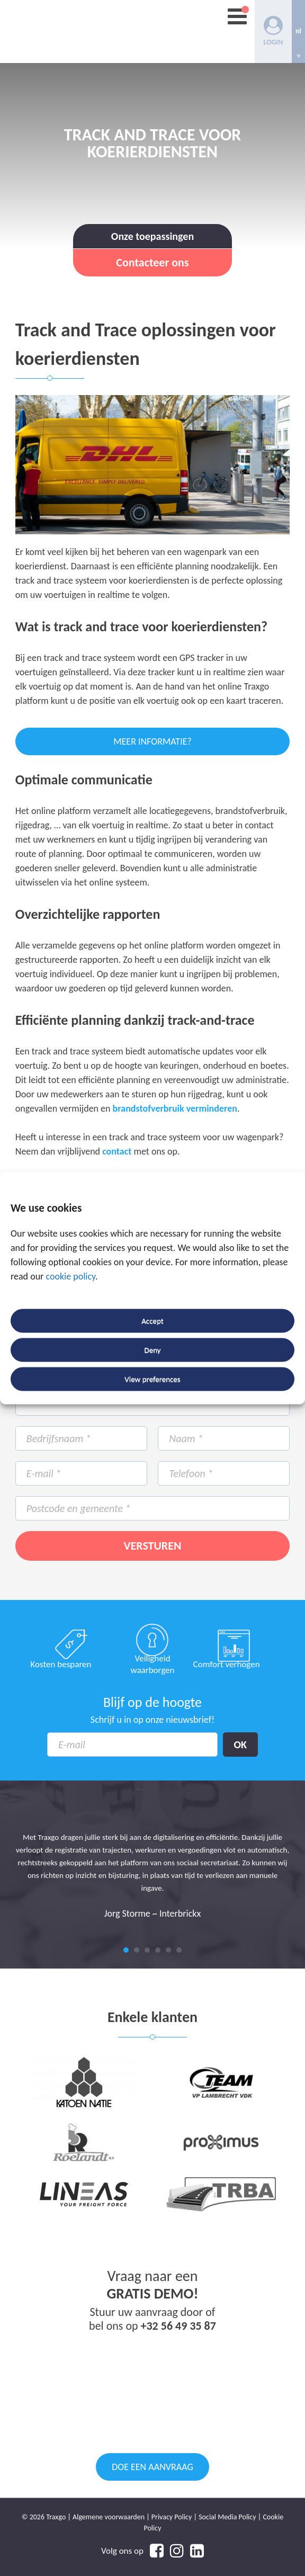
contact (116, 1151)
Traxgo (76, 31)
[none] (298, 31)
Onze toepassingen (152, 236)
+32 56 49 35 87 (178, 2326)
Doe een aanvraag (152, 2467)
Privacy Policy (171, 2516)
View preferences (152, 1379)
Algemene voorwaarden (109, 2516)
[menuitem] (298, 31)
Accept (152, 1321)
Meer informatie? (152, 741)
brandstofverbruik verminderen (175, 1108)
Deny (152, 1350)
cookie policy (70, 1277)
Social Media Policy (227, 2516)
